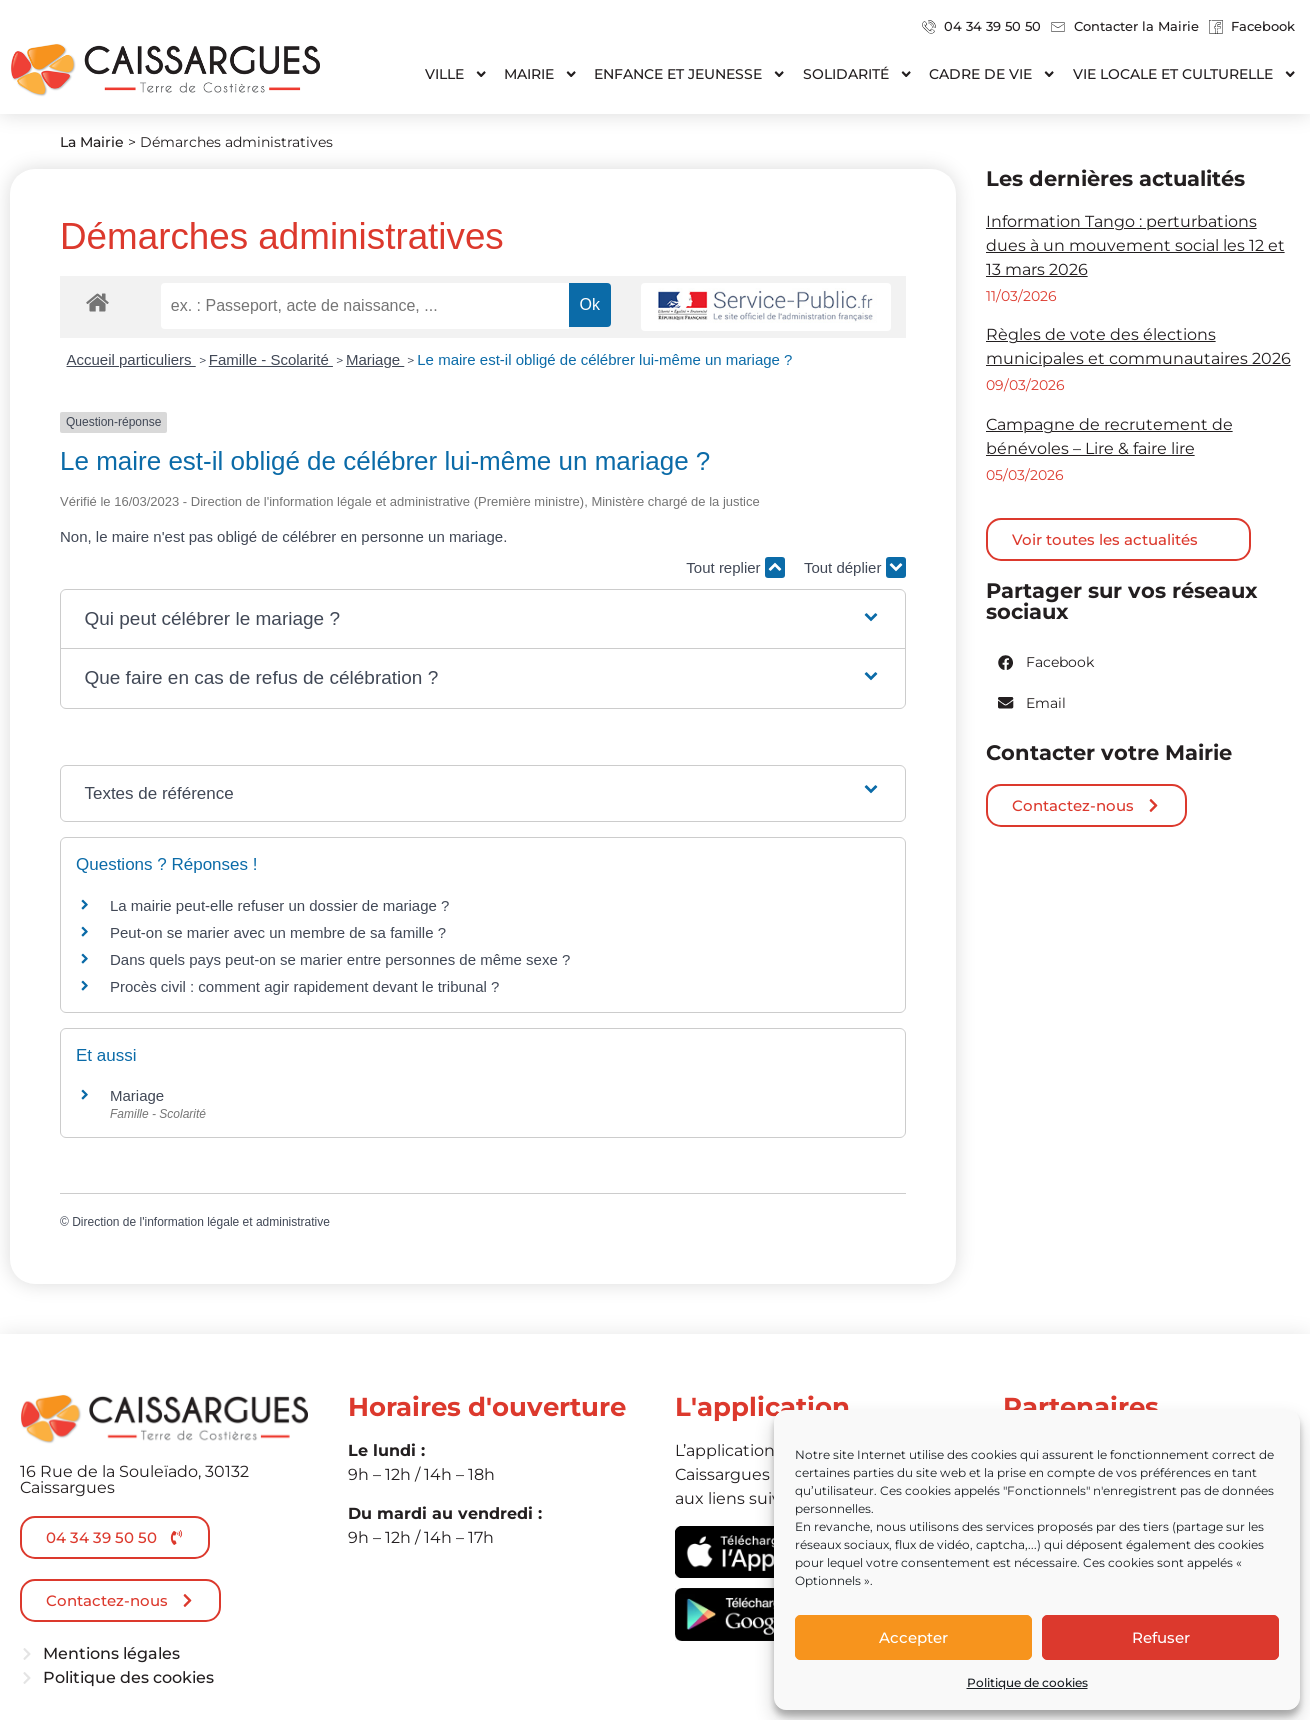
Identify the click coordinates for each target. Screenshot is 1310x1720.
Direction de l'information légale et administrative (201, 1222)
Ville (456, 74)
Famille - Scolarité (271, 359)
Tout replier (735, 567)
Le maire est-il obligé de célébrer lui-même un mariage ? (604, 359)
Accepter (913, 1637)
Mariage (375, 359)
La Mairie (92, 142)
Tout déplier (855, 567)
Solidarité (858, 74)
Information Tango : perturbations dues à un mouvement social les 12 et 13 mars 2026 (1135, 245)
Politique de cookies (1027, 1682)
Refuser (1161, 1637)
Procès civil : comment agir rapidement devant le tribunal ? (304, 986)
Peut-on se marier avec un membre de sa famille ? (278, 932)
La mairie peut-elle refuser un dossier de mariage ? (279, 905)
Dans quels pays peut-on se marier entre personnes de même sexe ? (340, 959)
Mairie (541, 74)
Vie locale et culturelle (1185, 74)
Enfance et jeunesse (690, 74)
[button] (482, 619)
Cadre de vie (992, 74)
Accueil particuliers (131, 359)
